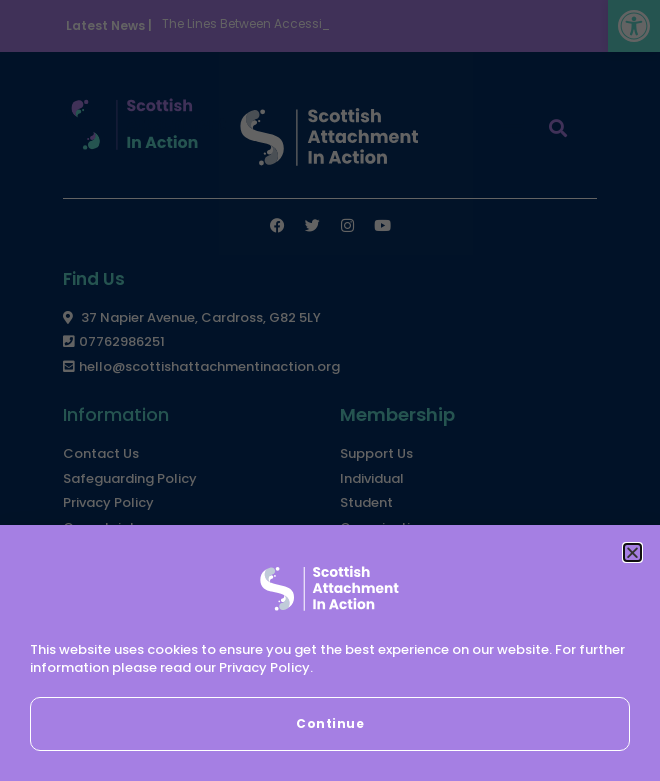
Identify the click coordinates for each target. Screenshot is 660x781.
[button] (632, 552)
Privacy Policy (264, 667)
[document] (330, 390)
